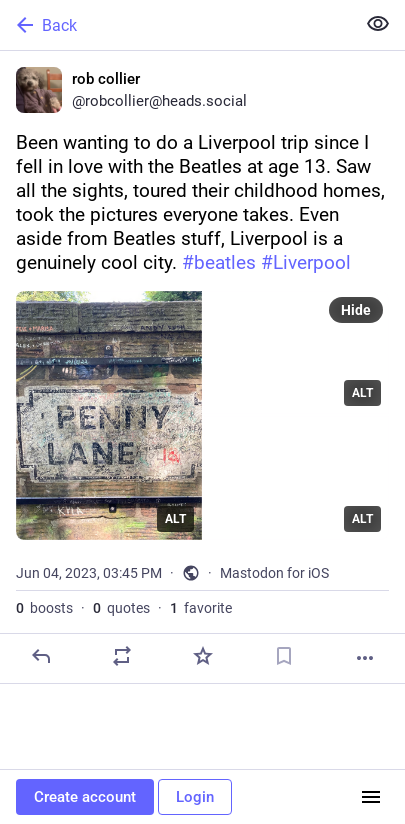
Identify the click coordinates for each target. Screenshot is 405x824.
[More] (365, 658)
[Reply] (41, 656)
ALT (175, 519)
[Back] (175, 25)
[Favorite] (203, 656)
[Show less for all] (378, 24)
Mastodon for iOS (274, 573)
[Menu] (371, 797)
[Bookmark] (284, 656)
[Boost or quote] (122, 656)
